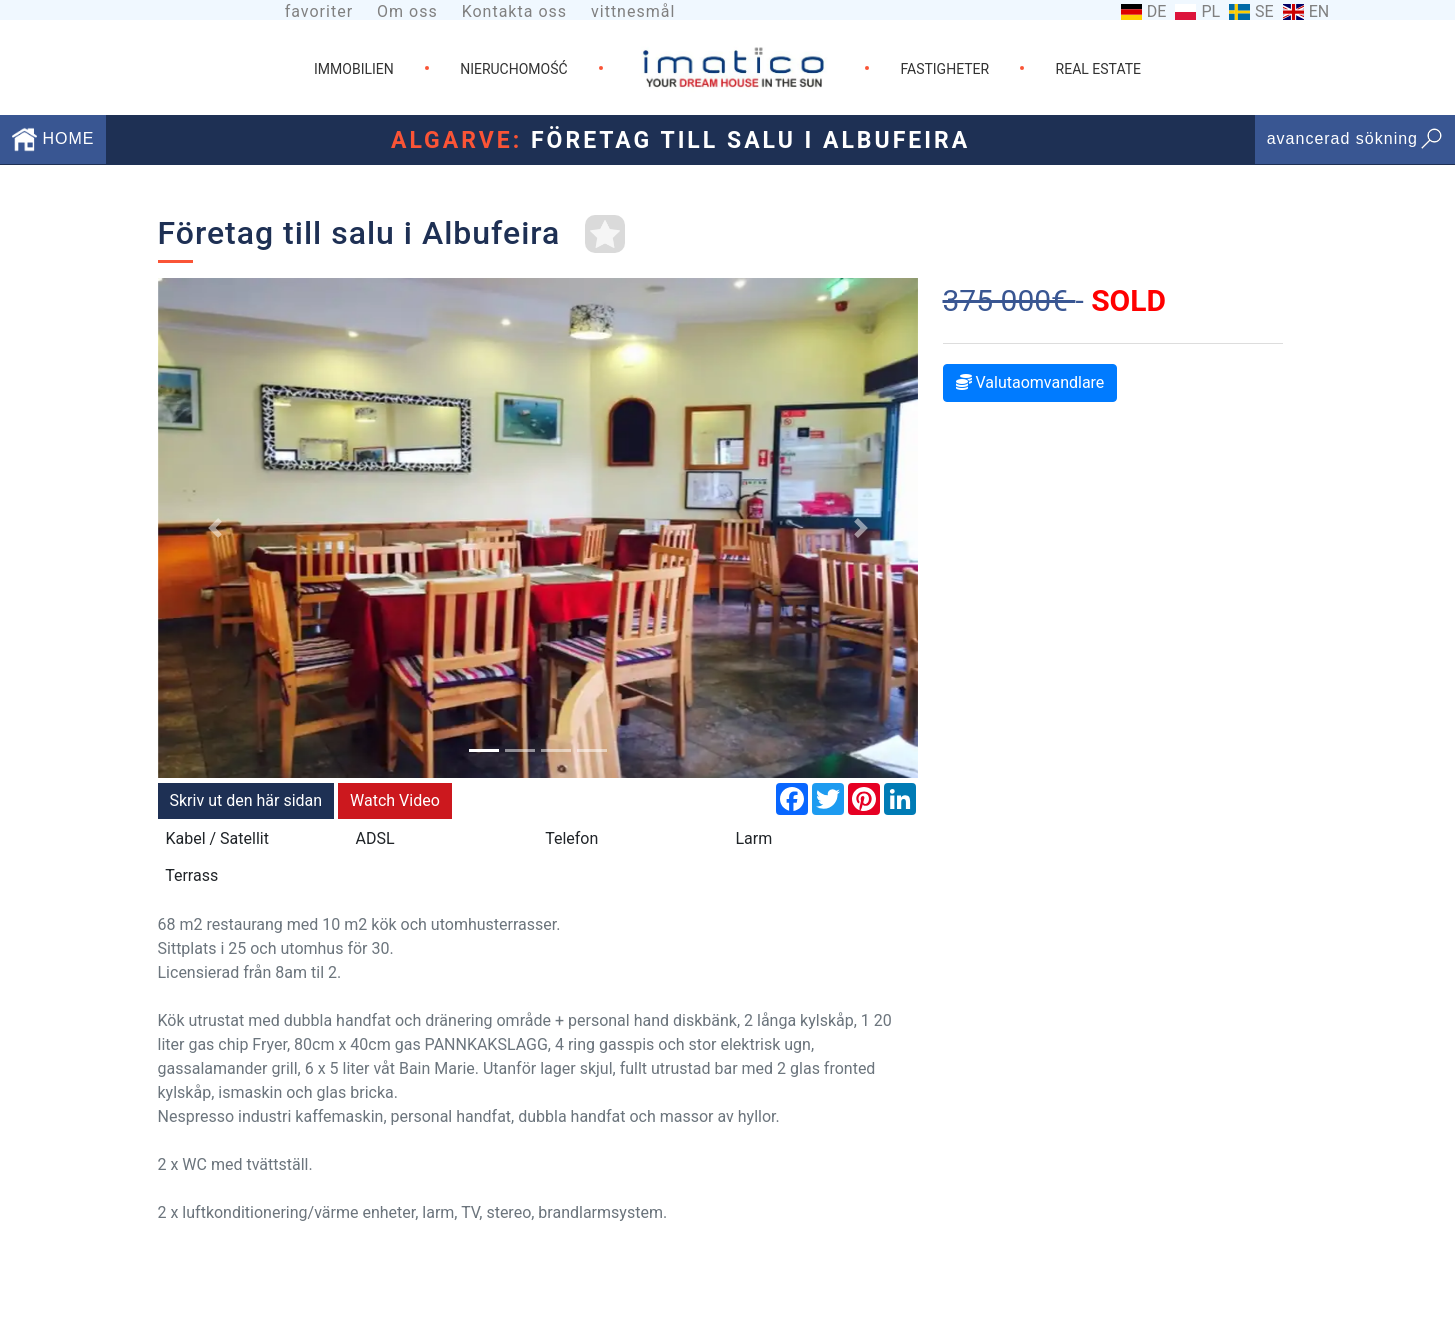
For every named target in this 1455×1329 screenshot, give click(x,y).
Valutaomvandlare (1030, 382)
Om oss (407, 11)
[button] (215, 528)
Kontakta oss (514, 11)
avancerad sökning (1355, 138)
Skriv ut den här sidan (246, 800)
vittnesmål (633, 11)
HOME (53, 138)
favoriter (319, 11)
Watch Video (395, 800)
